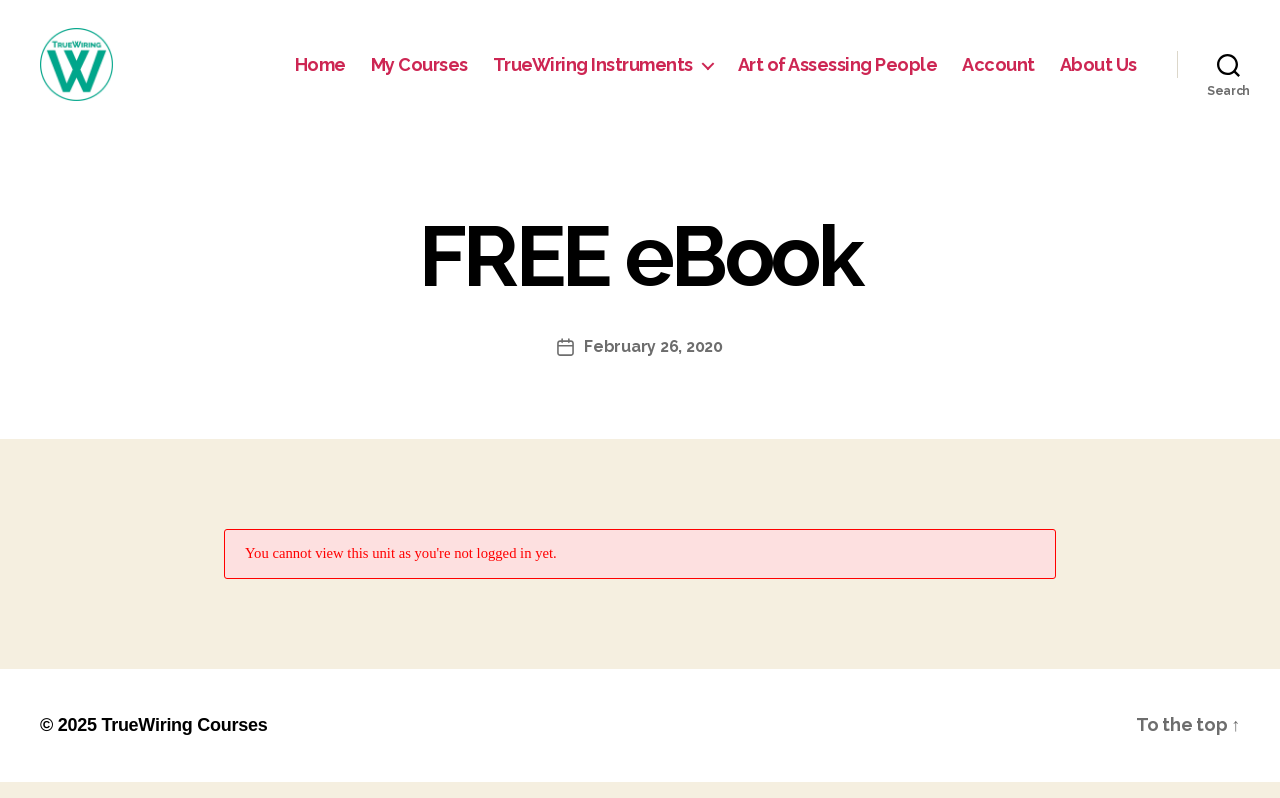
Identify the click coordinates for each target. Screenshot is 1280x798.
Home (320, 72)
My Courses (419, 72)
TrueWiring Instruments (593, 72)
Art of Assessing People (838, 72)
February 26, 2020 (653, 363)
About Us (1098, 72)
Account (998, 72)
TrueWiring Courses (184, 741)
